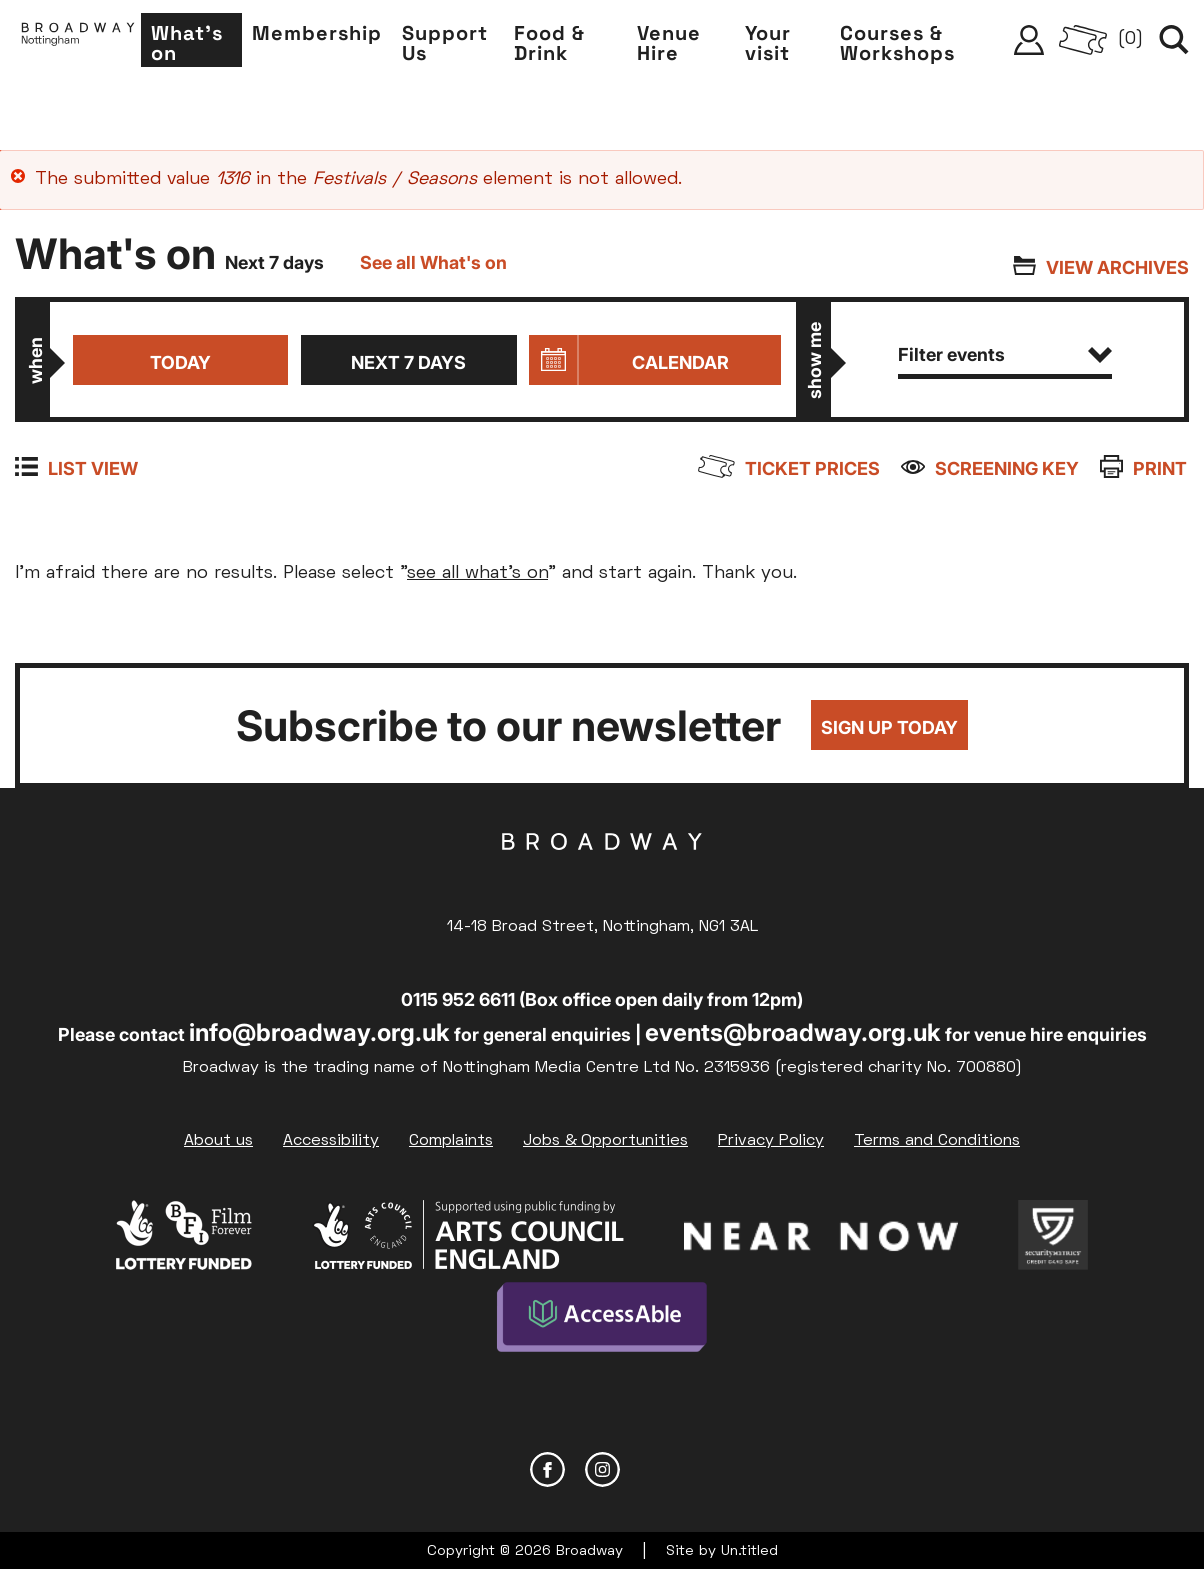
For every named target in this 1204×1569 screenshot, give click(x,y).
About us (218, 1141)
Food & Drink (567, 46)
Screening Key (1009, 468)
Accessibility (331, 1141)
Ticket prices (815, 468)
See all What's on (433, 262)
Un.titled (749, 1548)
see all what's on (477, 573)
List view (93, 468)
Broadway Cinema (602, 873)
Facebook (547, 1466)
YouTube (657, 1466)
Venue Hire (684, 46)
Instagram (602, 1466)
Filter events (1005, 354)
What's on (211, 46)
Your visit (779, 46)
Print (1162, 468)
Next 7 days (408, 362)
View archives (1117, 267)
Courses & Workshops (906, 46)
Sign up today (889, 728)
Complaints (451, 1141)
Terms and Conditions (937, 1141)
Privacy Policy (771, 1141)
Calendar (680, 362)
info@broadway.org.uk (319, 1032)
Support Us (466, 46)
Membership (338, 36)
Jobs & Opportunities (605, 1141)
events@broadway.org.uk (793, 1032)
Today (179, 362)
